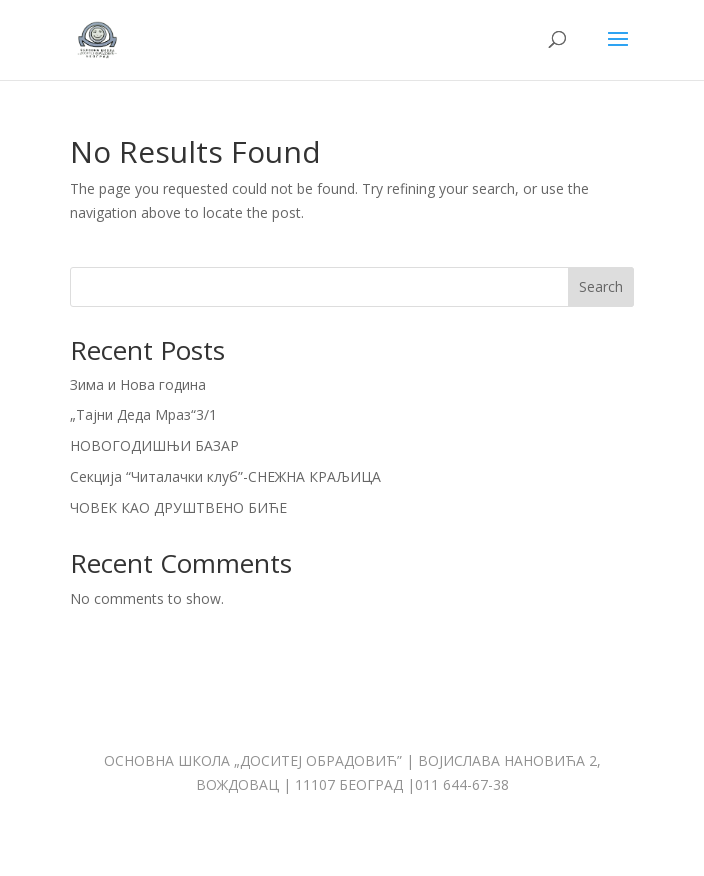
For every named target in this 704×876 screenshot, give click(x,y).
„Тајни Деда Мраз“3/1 (143, 414)
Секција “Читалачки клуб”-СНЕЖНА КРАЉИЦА (225, 476)
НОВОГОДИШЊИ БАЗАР (154, 445)
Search (601, 286)
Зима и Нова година (138, 384)
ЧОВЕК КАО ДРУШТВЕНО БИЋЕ (178, 507)
